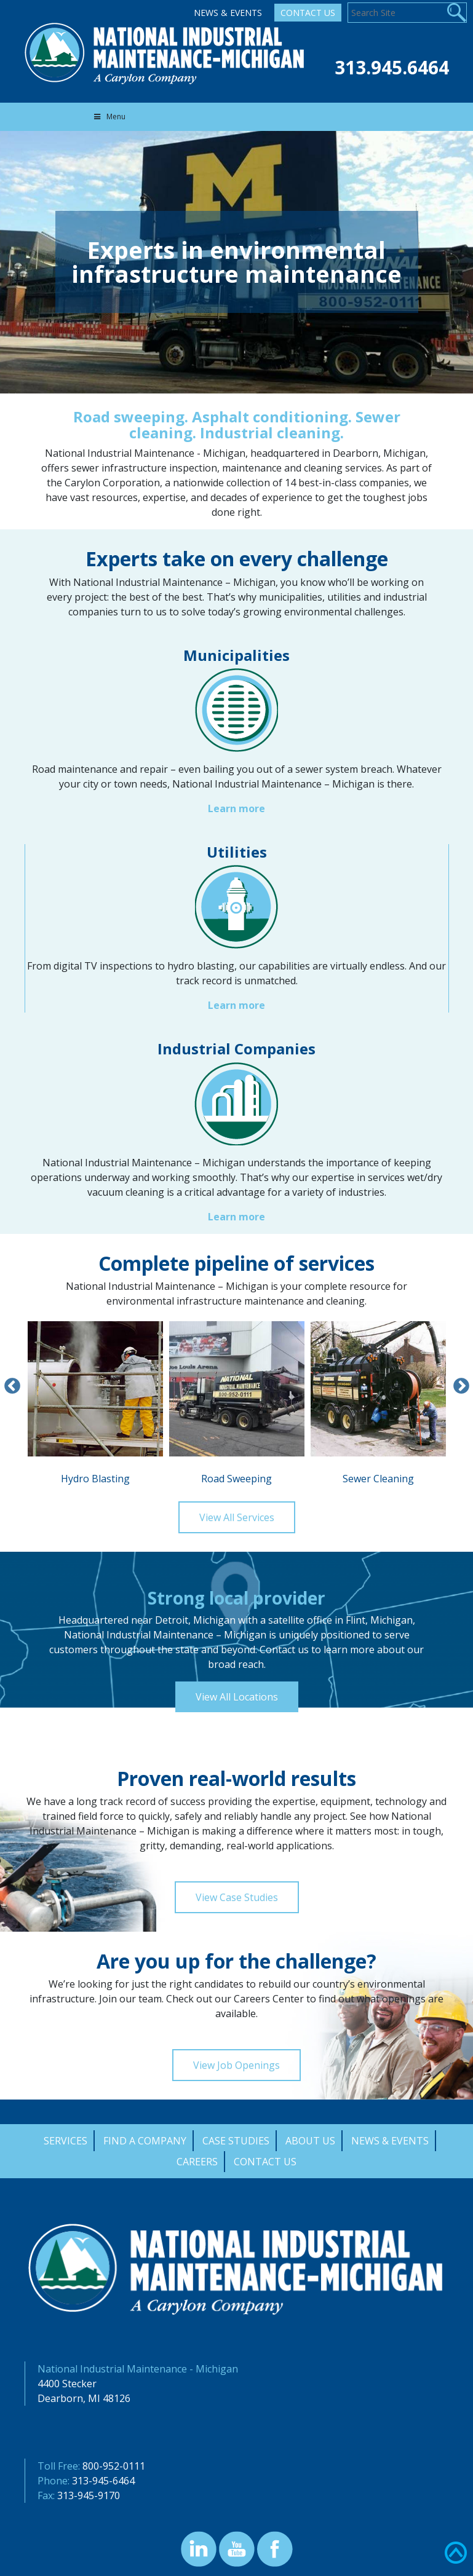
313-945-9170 (88, 2495)
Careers (197, 2161)
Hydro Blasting (95, 1403)
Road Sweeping (236, 1403)
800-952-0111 (113, 2466)
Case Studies (235, 2140)
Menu (108, 116)
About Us (310, 2140)
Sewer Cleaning (378, 1403)
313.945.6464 (392, 67)
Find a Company (144, 2140)
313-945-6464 (103, 2480)
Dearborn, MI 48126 (84, 2398)
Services (65, 2140)
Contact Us (307, 12)
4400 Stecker (67, 2383)
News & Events (228, 12)
